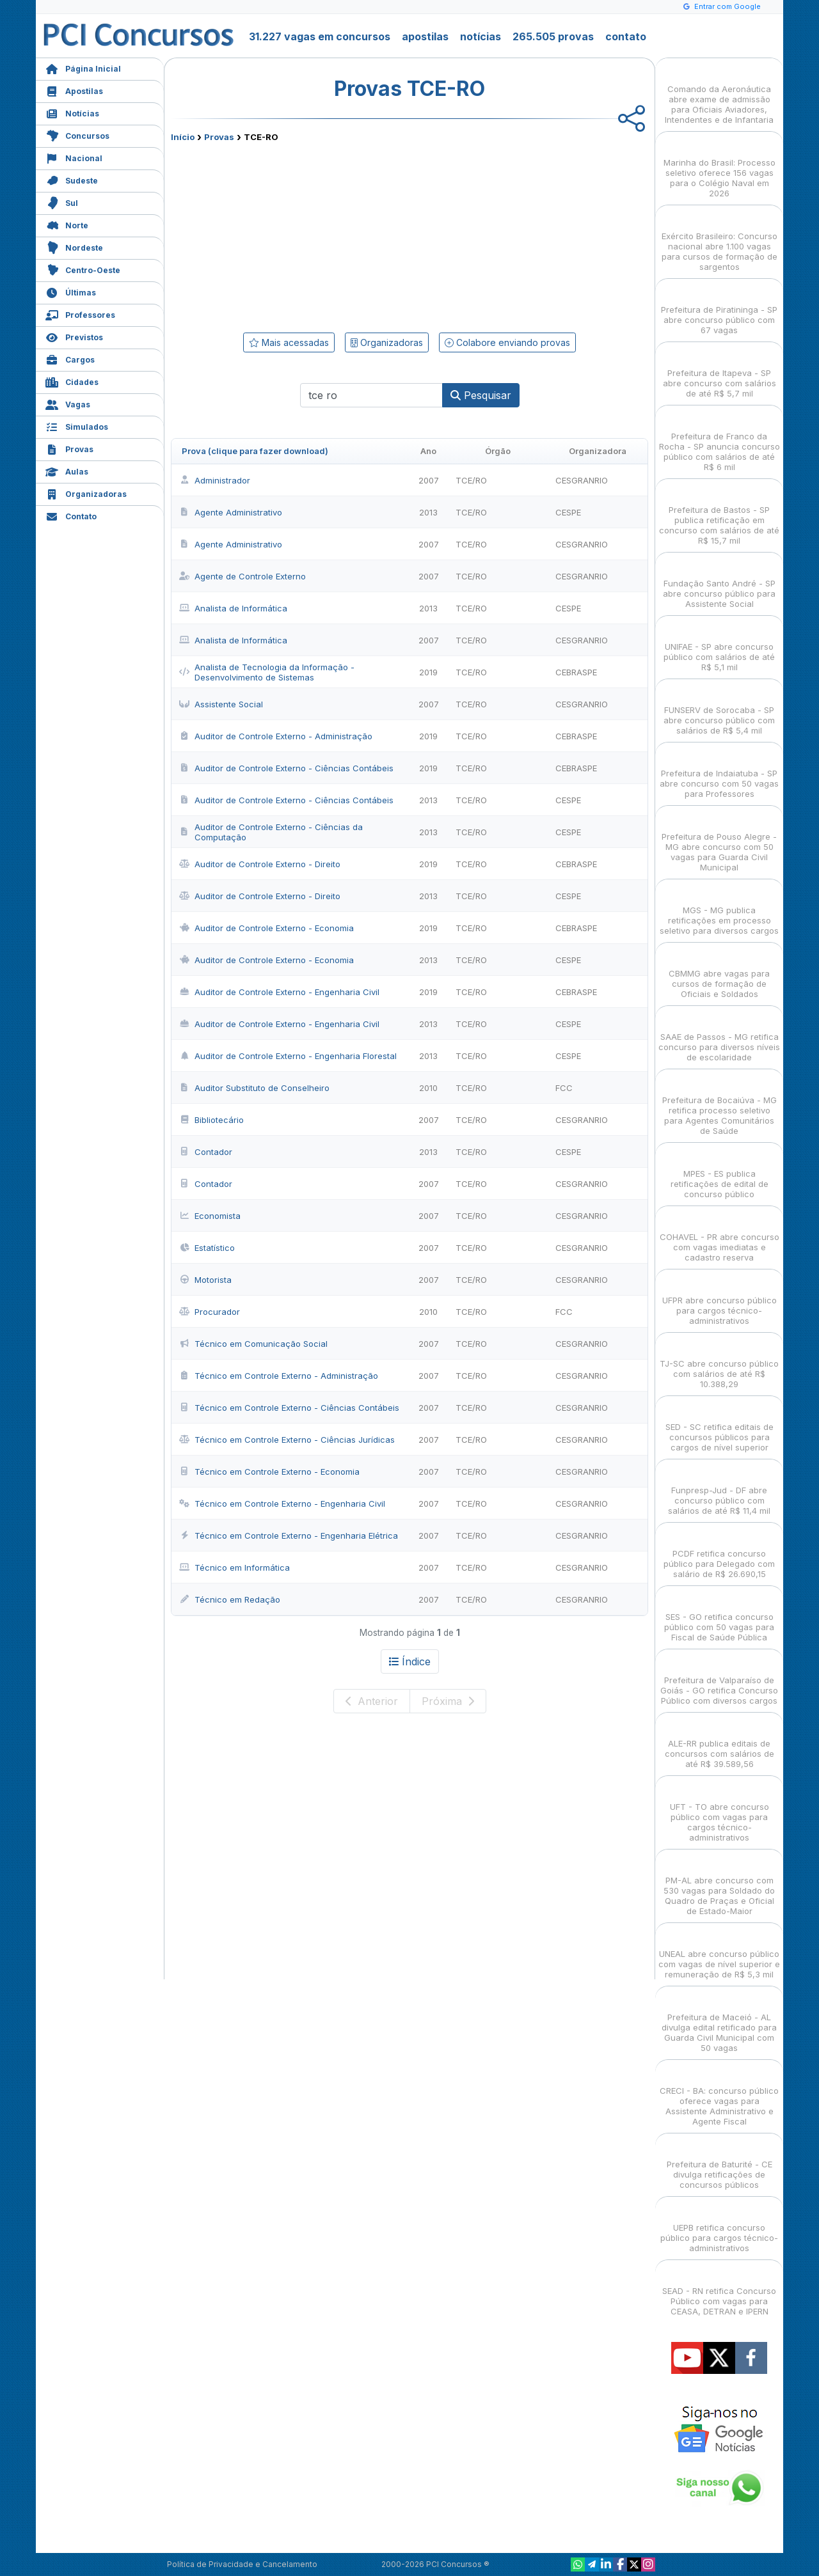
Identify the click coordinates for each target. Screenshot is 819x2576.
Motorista (205, 1280)
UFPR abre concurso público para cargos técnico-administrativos (719, 1299)
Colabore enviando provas (507, 342)
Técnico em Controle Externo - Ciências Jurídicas (287, 1439)
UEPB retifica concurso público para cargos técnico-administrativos (719, 2226)
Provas (69, 448)
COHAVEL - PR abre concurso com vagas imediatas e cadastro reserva (719, 1235)
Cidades (72, 381)
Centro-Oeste (82, 269)
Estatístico (207, 1248)
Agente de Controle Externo (242, 576)
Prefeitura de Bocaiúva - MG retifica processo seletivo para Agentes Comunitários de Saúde (719, 1104)
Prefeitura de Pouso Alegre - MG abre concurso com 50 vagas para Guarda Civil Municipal (719, 840)
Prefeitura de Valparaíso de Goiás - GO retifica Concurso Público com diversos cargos (719, 1679)
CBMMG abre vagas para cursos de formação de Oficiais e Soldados (719, 972)
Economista (210, 1216)
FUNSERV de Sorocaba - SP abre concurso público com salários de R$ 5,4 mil (719, 708)
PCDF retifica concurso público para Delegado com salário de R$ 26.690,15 (719, 1552)
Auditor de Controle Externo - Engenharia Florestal (288, 1056)
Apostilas (74, 90)
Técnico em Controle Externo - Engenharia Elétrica (288, 1535)
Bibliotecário (211, 1120)
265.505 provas (553, 36)
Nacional (73, 157)
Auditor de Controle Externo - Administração (275, 736)
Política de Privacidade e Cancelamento (242, 2564)
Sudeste (71, 179)
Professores (80, 314)
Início (183, 137)
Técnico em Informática (234, 1567)
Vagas (67, 403)
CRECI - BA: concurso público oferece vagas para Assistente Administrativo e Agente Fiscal (719, 2094)
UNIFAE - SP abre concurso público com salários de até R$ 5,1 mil (719, 645)
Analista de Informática (233, 608)
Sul (61, 202)
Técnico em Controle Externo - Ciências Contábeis (289, 1407)
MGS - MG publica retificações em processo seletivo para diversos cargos (719, 909)
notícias (480, 36)
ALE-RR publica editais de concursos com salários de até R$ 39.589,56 (719, 1742)
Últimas (70, 291)
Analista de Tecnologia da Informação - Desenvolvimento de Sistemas (266, 672)
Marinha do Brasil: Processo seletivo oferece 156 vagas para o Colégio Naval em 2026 (719, 166)
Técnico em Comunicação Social (253, 1344)
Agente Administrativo (230, 512)
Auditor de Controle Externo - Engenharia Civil (279, 992)
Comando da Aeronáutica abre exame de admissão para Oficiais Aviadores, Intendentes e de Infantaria (719, 93)
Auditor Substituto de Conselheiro (254, 1088)
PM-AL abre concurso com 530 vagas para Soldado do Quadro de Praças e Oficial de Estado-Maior (719, 1884)
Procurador (209, 1312)
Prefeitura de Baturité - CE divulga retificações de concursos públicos (719, 2163)
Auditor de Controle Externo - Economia (266, 928)
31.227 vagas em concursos (319, 36)
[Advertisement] (305, 235)
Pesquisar (480, 395)
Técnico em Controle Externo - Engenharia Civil (282, 1503)
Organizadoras (86, 493)
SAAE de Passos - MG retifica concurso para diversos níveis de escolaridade (719, 1035)
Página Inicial (83, 67)
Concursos (77, 135)
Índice (410, 1661)
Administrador (214, 480)
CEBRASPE (576, 672)
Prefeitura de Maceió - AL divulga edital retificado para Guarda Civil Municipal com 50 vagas (719, 2021)
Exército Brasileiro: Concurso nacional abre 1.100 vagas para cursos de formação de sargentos (719, 240)
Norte (66, 224)
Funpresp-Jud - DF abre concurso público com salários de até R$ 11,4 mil (719, 1489)
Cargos (70, 358)
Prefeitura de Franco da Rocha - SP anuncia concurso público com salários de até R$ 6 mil (719, 440)
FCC (564, 1088)
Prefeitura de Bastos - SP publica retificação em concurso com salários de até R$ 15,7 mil (719, 514)
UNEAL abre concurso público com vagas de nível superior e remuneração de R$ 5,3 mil (719, 1952)
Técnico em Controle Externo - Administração (278, 1375)
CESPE (568, 512)
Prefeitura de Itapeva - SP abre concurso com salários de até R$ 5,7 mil (719, 371)
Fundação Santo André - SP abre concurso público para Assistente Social (719, 582)
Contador (205, 1152)
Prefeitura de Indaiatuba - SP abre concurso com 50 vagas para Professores (719, 772)
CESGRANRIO (581, 480)
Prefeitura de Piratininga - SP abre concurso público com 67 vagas (719, 308)
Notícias (72, 112)
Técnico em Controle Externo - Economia (269, 1471)
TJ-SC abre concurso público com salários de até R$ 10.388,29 (719, 1362)
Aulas (66, 470)
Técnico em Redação (229, 1599)
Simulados (76, 426)
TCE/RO (471, 480)
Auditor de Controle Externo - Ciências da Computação (271, 832)
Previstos (74, 336)
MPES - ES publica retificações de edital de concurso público (719, 1172)
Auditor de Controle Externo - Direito (259, 864)
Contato (71, 515)
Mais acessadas (289, 342)
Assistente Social (221, 704)
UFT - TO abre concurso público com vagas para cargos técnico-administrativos (719, 1810)
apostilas (425, 36)
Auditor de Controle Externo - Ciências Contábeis (286, 768)
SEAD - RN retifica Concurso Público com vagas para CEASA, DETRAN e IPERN (719, 2289)
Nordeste (74, 247)
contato (625, 36)
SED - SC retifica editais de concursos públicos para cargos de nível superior (719, 1425)
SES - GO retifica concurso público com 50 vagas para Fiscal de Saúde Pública (719, 1615)
